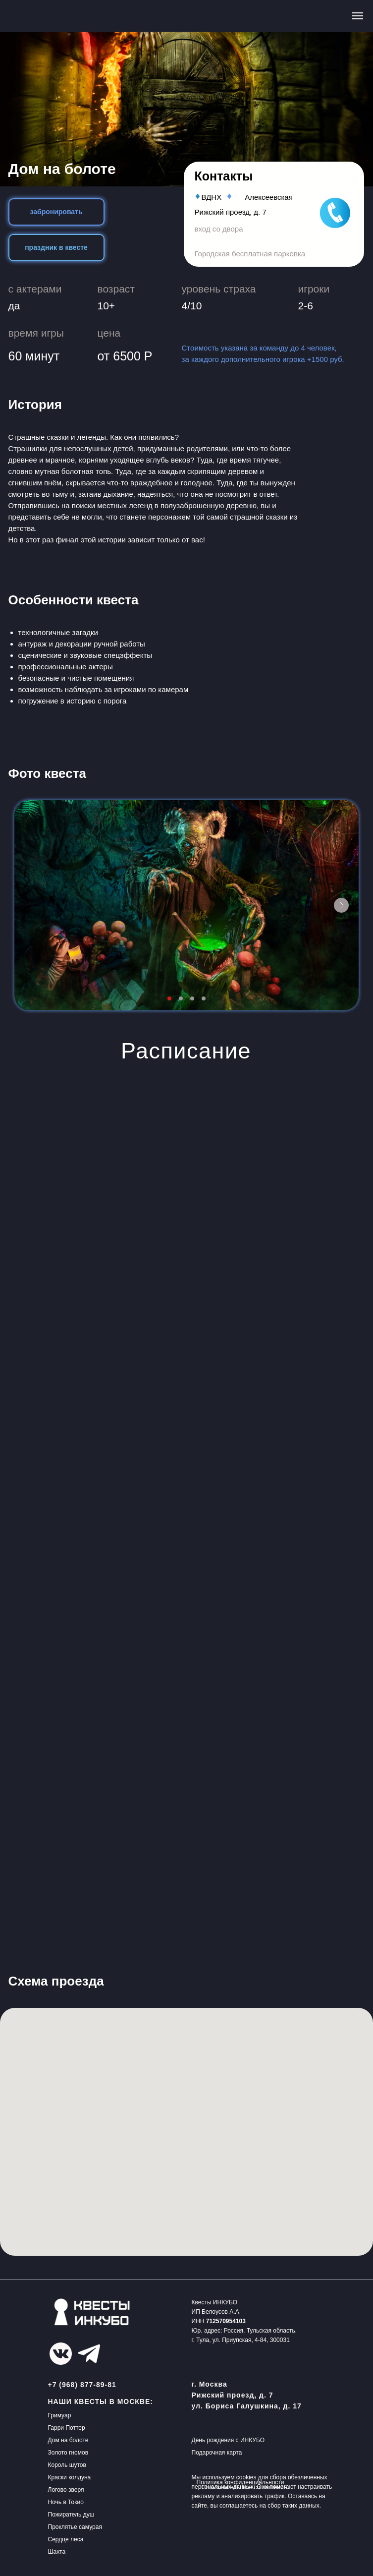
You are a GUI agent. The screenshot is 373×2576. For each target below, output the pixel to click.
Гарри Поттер (66, 2427)
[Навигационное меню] (357, 15)
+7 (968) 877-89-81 (82, 2385)
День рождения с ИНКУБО (228, 2440)
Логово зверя (66, 2489)
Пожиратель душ (71, 2514)
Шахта (57, 2551)
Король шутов (67, 2464)
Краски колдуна (69, 2477)
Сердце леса (66, 2539)
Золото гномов (68, 2452)
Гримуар (59, 2415)
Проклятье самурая (75, 2526)
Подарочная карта (217, 2452)
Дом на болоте (68, 2440)
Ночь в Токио (66, 2502)
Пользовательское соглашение (244, 2487)
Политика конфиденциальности (240, 2482)
